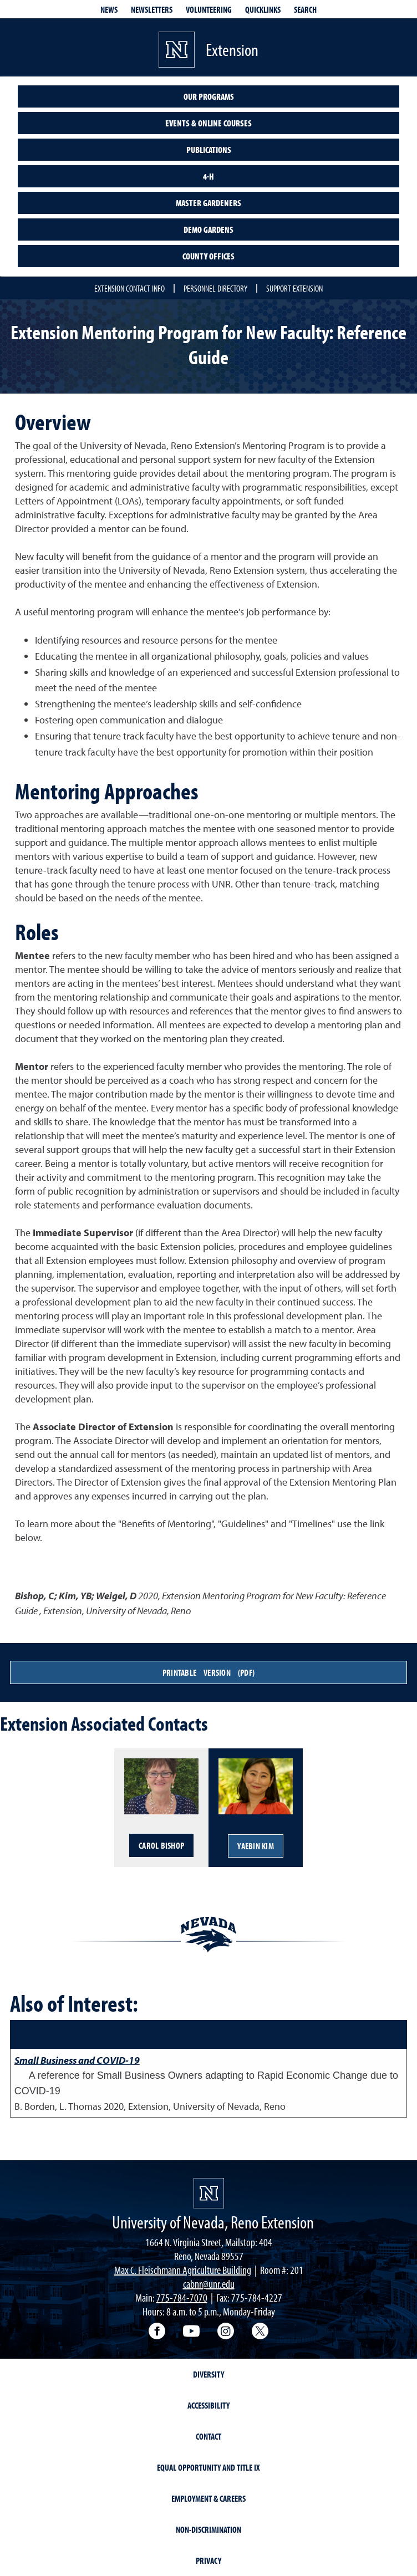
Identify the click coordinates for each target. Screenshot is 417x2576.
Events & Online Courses (208, 123)
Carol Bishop (161, 1845)
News (109, 9)
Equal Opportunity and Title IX (208, 2467)
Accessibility (208, 2405)
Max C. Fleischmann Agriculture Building (182, 2270)
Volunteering (209, 9)
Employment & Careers (208, 2498)
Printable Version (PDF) (208, 1672)
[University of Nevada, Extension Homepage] (209, 2193)
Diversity (208, 2374)
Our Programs (209, 96)
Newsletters (151, 9)
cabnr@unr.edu (209, 2284)
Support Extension (294, 288)
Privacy (208, 2560)
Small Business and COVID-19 (77, 2060)
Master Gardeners (208, 202)
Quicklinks (263, 9)
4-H (208, 176)
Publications (208, 149)
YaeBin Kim (255, 1845)
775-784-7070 (181, 2297)
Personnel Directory (215, 288)
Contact (208, 2436)
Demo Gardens (208, 229)
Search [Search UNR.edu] (305, 9)
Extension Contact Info (129, 288)
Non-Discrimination (208, 2529)
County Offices (208, 256)
